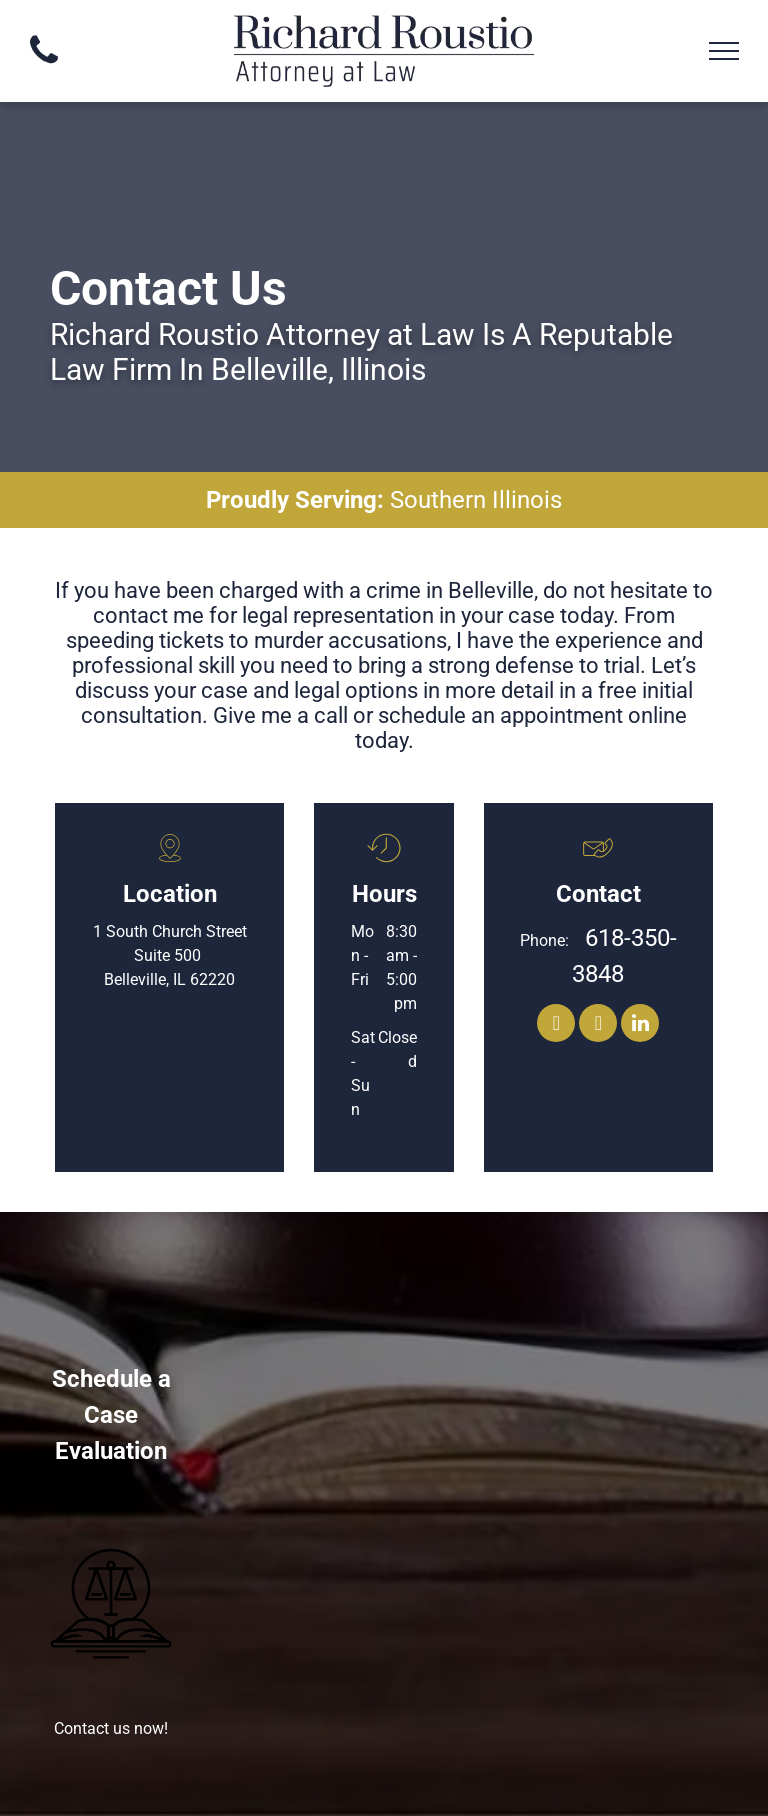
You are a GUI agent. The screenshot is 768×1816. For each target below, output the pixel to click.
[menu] (724, 51)
